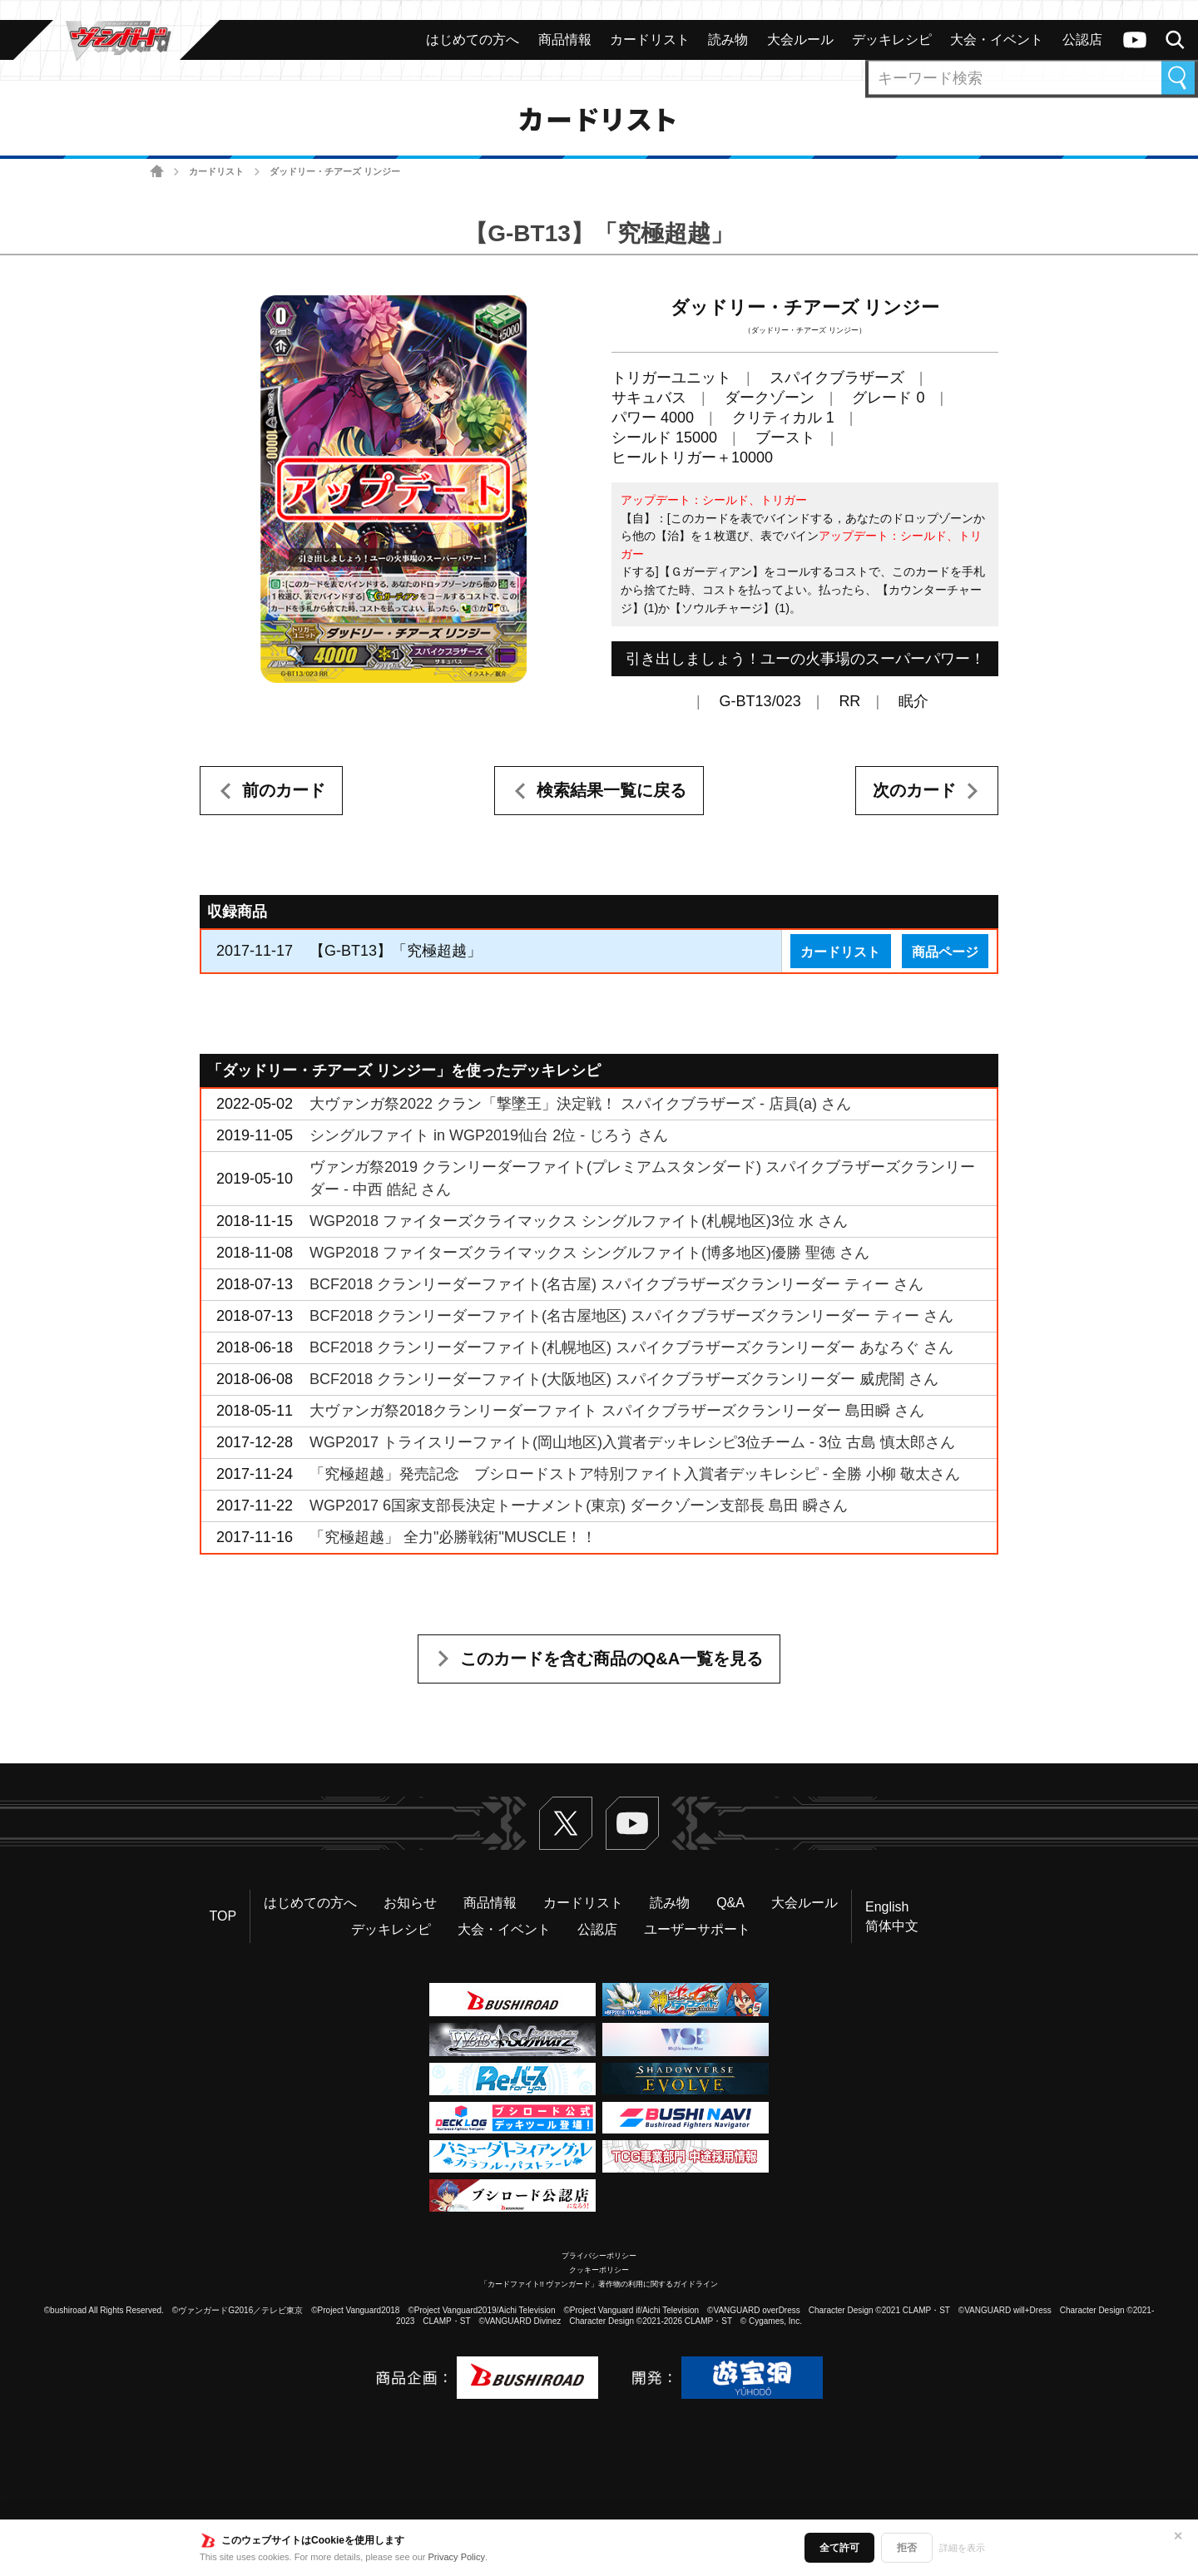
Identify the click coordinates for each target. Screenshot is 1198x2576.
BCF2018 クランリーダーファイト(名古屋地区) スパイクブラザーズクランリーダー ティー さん (631, 1316)
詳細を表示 (962, 2548)
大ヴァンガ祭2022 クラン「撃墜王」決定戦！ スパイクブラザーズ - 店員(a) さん (580, 1103)
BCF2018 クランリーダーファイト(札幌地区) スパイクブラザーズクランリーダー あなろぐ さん (631, 1347)
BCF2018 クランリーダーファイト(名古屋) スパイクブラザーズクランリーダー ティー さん (616, 1284)
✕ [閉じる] (1178, 2536)
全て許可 (839, 2548)
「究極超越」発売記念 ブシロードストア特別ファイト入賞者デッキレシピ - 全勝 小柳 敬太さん (634, 1474)
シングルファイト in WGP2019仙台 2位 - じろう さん (488, 1135)
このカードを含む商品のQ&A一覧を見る (611, 1658)
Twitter (565, 1823)
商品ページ (945, 951)
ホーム (157, 172)
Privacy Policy (456, 2557)
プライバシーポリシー (599, 2256)
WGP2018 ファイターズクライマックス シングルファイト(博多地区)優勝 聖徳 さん (589, 1252)
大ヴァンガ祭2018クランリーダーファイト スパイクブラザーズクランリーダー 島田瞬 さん (616, 1410)
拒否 (907, 2548)
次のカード (914, 790)
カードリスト (216, 171)
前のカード (283, 790)
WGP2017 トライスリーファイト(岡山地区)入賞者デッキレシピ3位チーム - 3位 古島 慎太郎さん (632, 1442)
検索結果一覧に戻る (611, 790)
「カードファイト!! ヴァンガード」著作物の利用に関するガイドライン (599, 2284)
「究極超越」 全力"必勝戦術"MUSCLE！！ (453, 1537)
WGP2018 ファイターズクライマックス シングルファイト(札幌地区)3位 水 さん (578, 1221)
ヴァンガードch (1134, 40)
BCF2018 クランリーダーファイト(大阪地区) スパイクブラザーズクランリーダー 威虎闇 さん (623, 1379)
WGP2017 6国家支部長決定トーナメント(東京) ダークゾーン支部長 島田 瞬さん (578, 1505)
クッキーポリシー (599, 2270)
